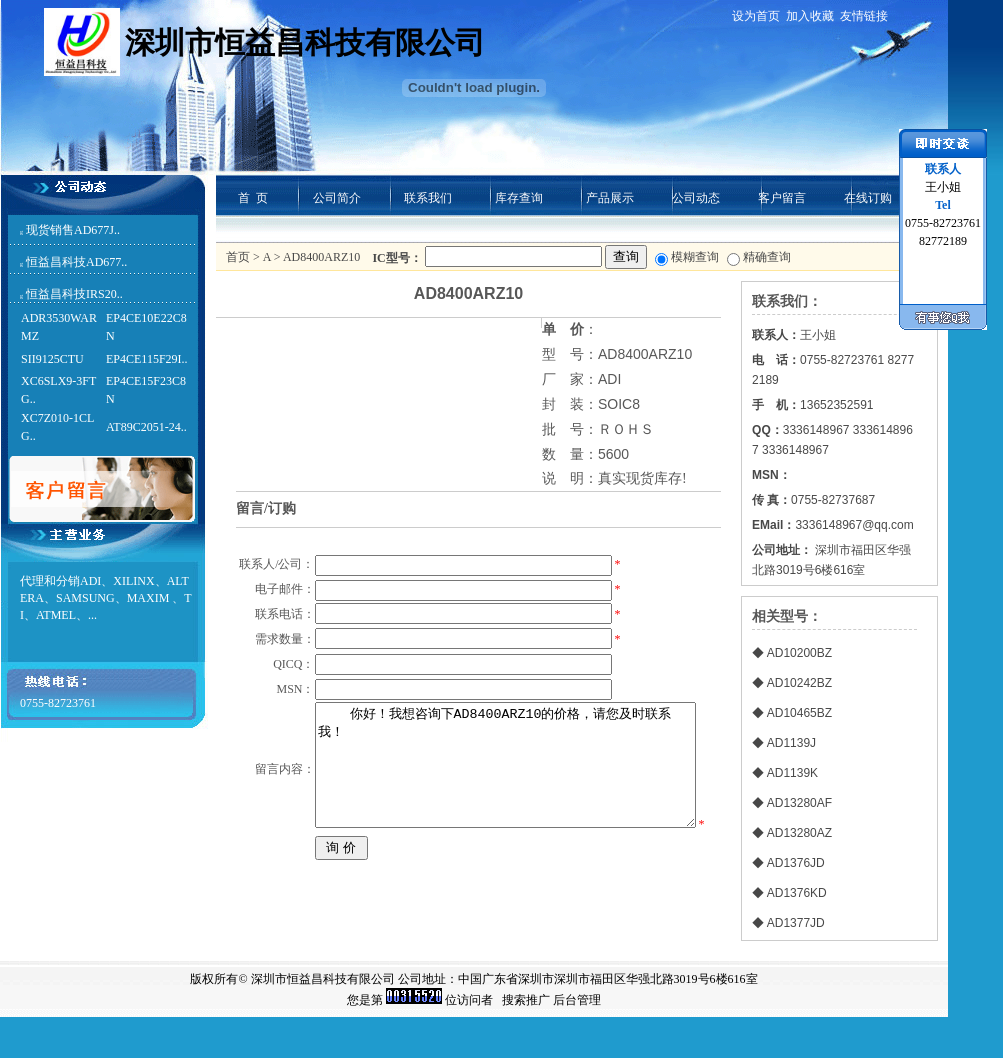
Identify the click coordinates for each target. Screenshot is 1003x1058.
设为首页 (756, 16)
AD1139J (791, 743)
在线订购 (868, 198)
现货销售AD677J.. (73, 230)
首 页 (253, 198)
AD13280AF (799, 803)
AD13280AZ (799, 833)
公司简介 (337, 198)
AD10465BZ (799, 713)
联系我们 (428, 198)
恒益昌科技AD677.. (76, 262)
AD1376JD (796, 863)
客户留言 (782, 198)
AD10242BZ (799, 683)
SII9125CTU (52, 359)
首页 (238, 257)
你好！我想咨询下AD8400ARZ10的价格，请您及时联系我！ (504, 869)
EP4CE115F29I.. (147, 359)
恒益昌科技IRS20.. (74, 294)
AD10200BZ (799, 653)
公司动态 (696, 198)
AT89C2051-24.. (146, 427)
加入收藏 (810, 16)
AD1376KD (797, 893)
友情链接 (864, 16)
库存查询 (519, 198)
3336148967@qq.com (854, 525)
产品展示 (610, 198)
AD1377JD (796, 923)
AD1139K (792, 773)
